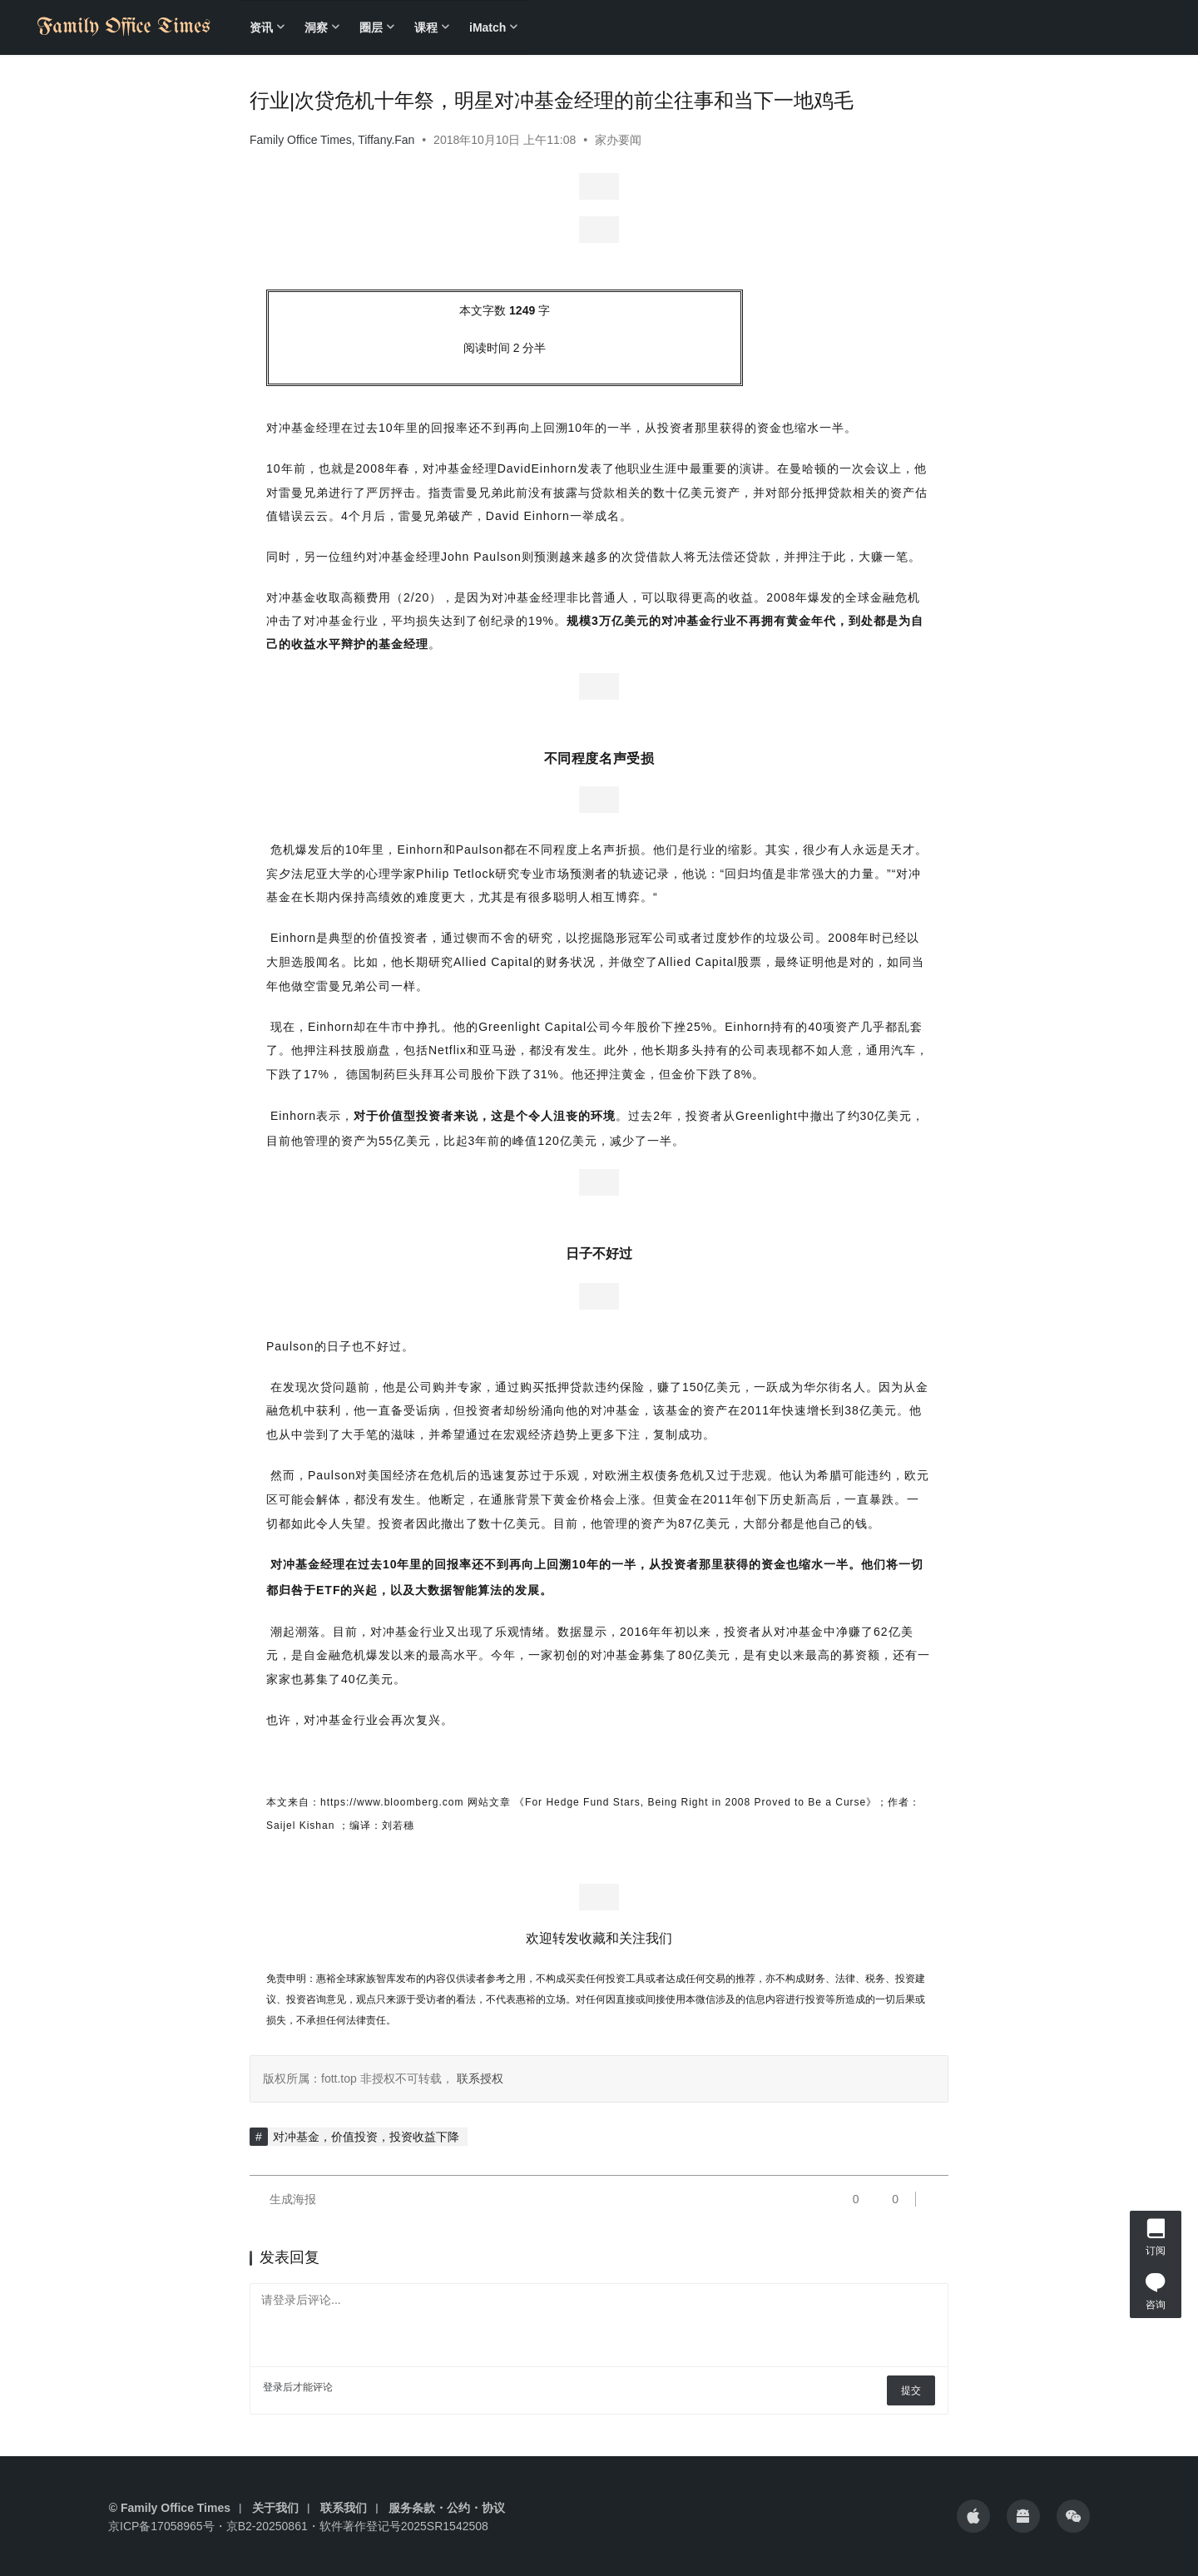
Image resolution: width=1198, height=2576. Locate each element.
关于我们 (275, 2507)
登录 (273, 2387)
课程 (426, 27)
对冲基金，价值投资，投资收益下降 (366, 2136)
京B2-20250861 (267, 2526)
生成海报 (283, 2199)
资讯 (261, 27)
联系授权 (478, 2078)
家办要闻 (618, 139)
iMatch (487, 27)
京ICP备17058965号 (161, 2526)
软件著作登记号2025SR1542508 (403, 2526)
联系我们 (343, 2507)
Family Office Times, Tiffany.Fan (332, 139)
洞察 (316, 27)
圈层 (371, 27)
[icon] (973, 2516)
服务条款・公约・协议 (447, 2507)
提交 (911, 2390)
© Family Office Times (169, 2507)
